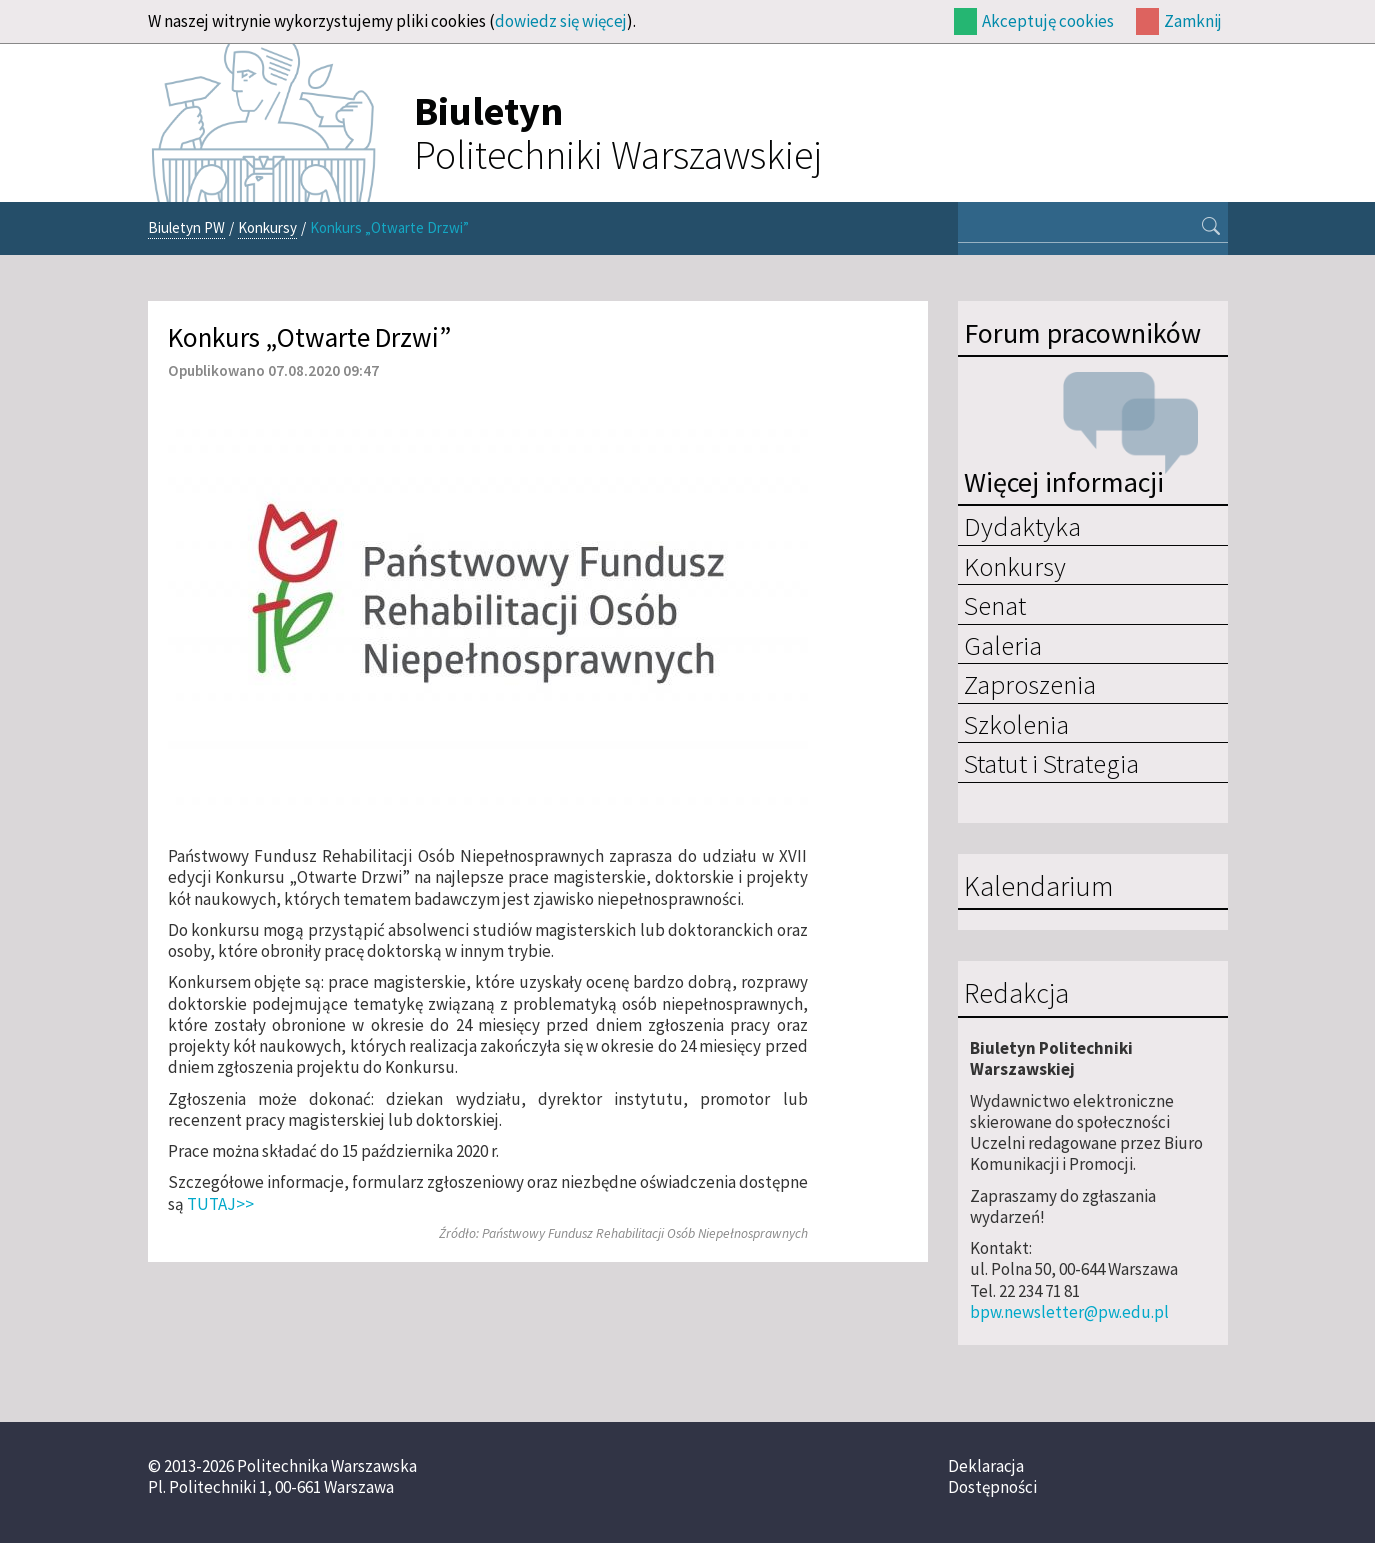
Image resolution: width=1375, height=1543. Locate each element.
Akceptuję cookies (1048, 21)
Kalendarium (1038, 887)
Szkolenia (1016, 724)
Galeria (1003, 645)
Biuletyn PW (186, 227)
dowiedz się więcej (561, 21)
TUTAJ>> (220, 1204)
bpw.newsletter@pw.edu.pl (1069, 1312)
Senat (995, 605)
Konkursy (267, 227)
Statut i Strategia (1051, 763)
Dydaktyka (1022, 526)
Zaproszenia (1030, 684)
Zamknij (1193, 21)
